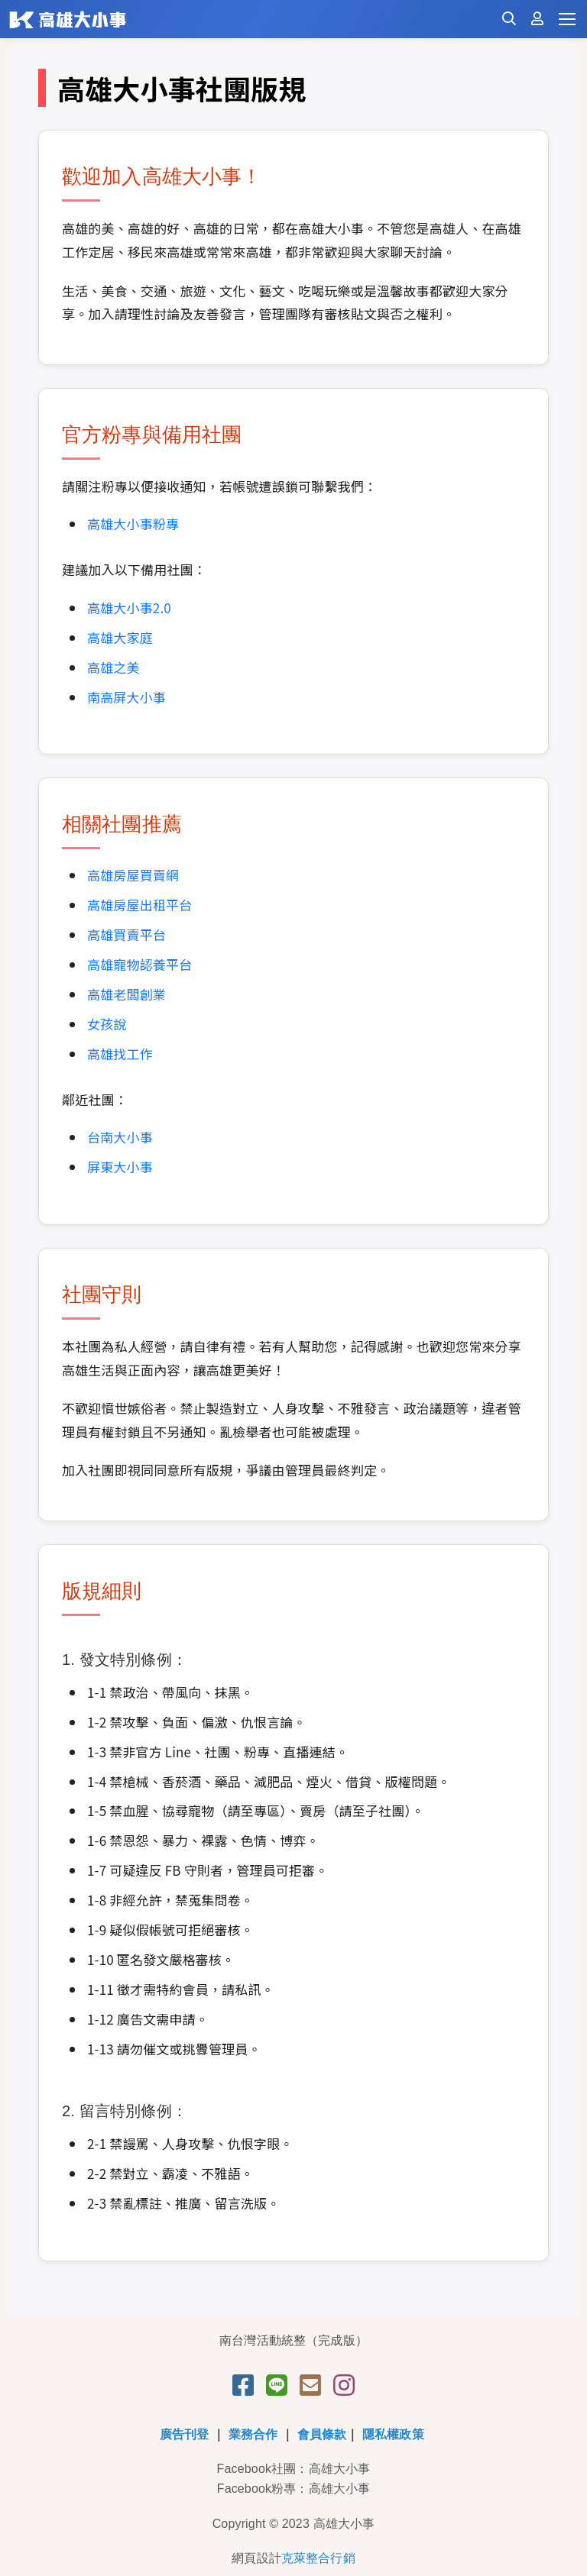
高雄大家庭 (120, 637)
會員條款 (322, 2434)
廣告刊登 (184, 2434)
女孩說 (106, 1023)
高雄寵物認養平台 (139, 964)
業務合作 (253, 2434)
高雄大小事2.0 (129, 607)
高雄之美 (113, 667)
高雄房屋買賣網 (133, 874)
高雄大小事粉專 (133, 523)
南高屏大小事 (126, 696)
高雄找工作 (120, 1053)
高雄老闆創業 (126, 994)
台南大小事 (120, 1136)
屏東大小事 (120, 1166)
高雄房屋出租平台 (139, 904)
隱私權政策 (393, 2434)
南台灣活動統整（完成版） (293, 2340)
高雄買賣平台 (126, 934)
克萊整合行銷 (318, 2558)
